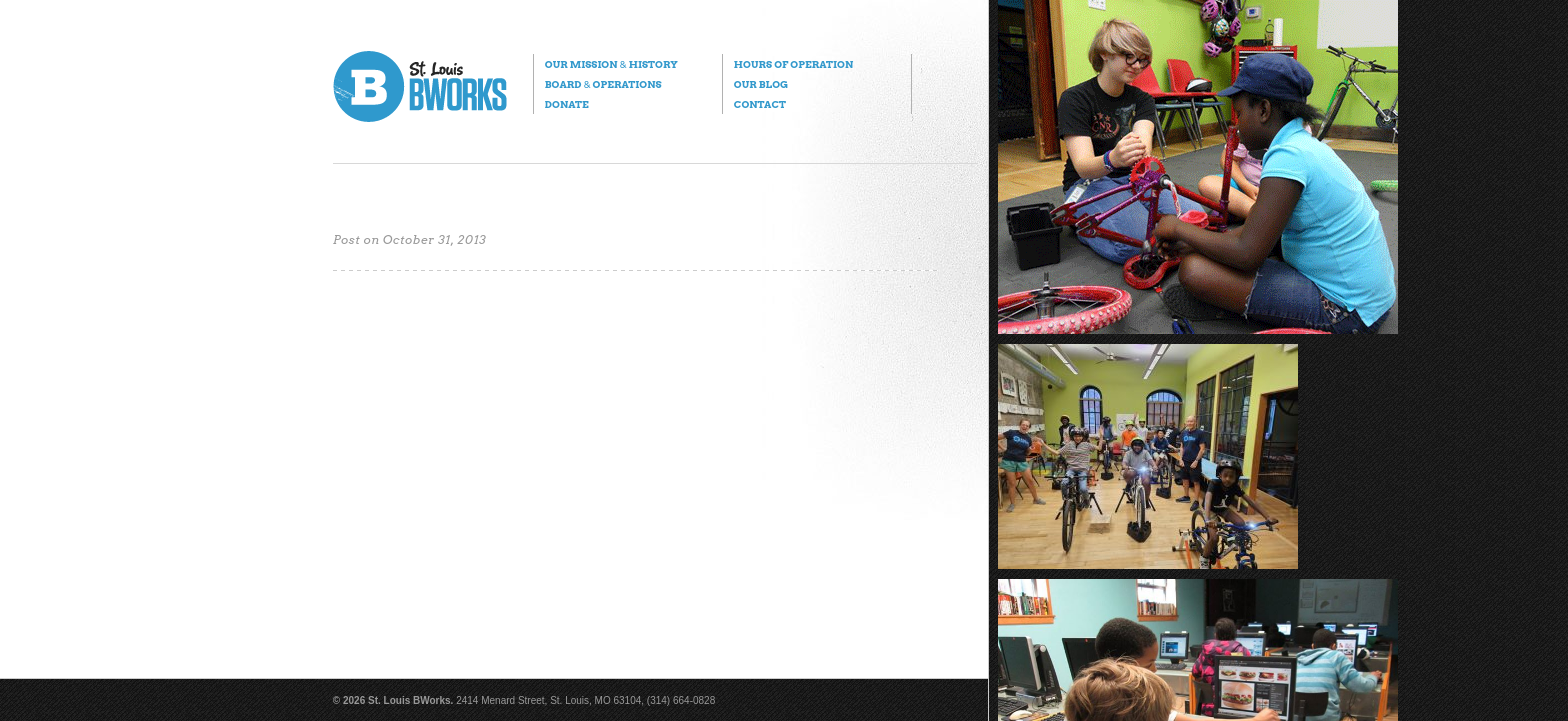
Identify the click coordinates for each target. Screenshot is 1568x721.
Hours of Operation (793, 64)
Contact (760, 104)
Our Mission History (611, 64)
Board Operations (603, 84)
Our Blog (761, 84)
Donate (567, 104)
